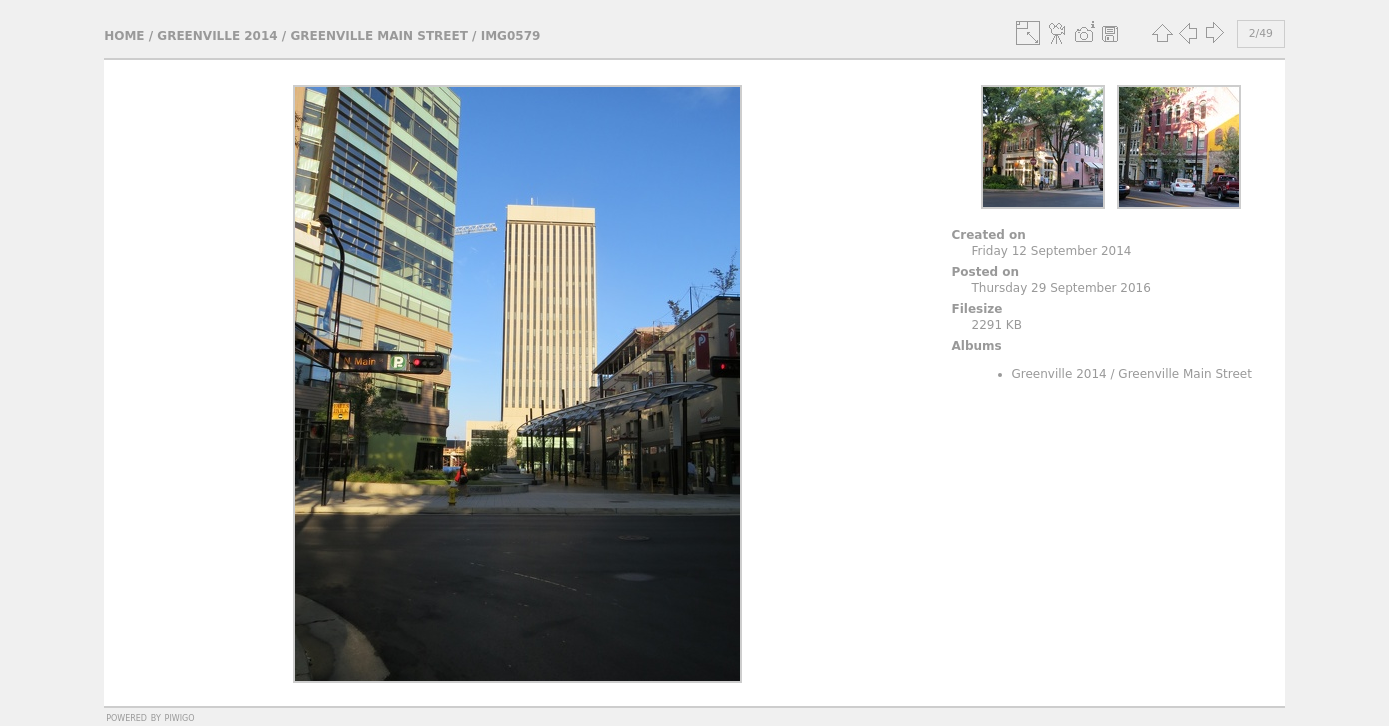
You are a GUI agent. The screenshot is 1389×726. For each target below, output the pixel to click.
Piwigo (180, 717)
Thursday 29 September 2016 (1061, 288)
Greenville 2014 (217, 36)
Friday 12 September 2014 (1052, 251)
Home (124, 36)
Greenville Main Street (379, 36)
